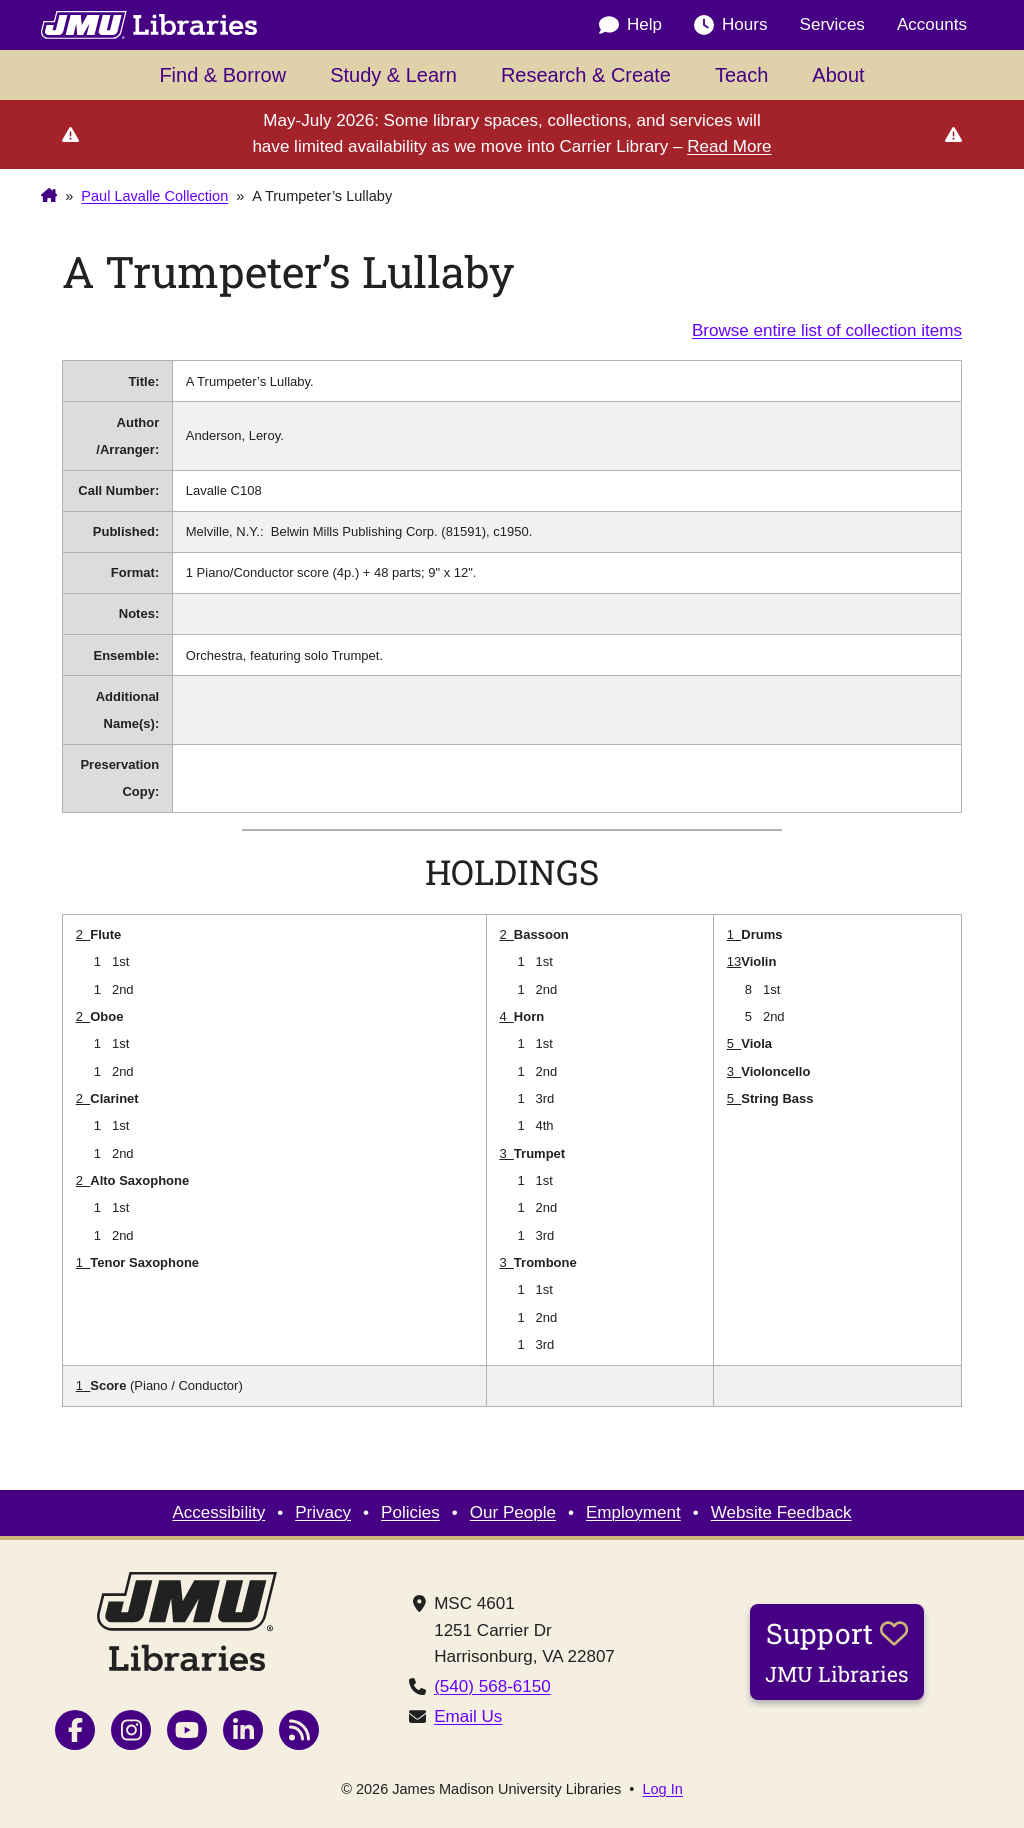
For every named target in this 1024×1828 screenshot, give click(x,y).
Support (837, 1651)
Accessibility (218, 1512)
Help (630, 25)
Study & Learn (393, 75)
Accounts (932, 24)
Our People (513, 1512)
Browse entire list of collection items (827, 330)
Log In (662, 1789)
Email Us (468, 1716)
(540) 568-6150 (492, 1686)
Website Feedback (781, 1512)
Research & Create (586, 75)
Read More (729, 146)
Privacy (323, 1512)
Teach (741, 75)
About (838, 75)
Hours (730, 25)
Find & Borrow (222, 75)
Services (832, 24)
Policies (410, 1512)
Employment (633, 1512)
